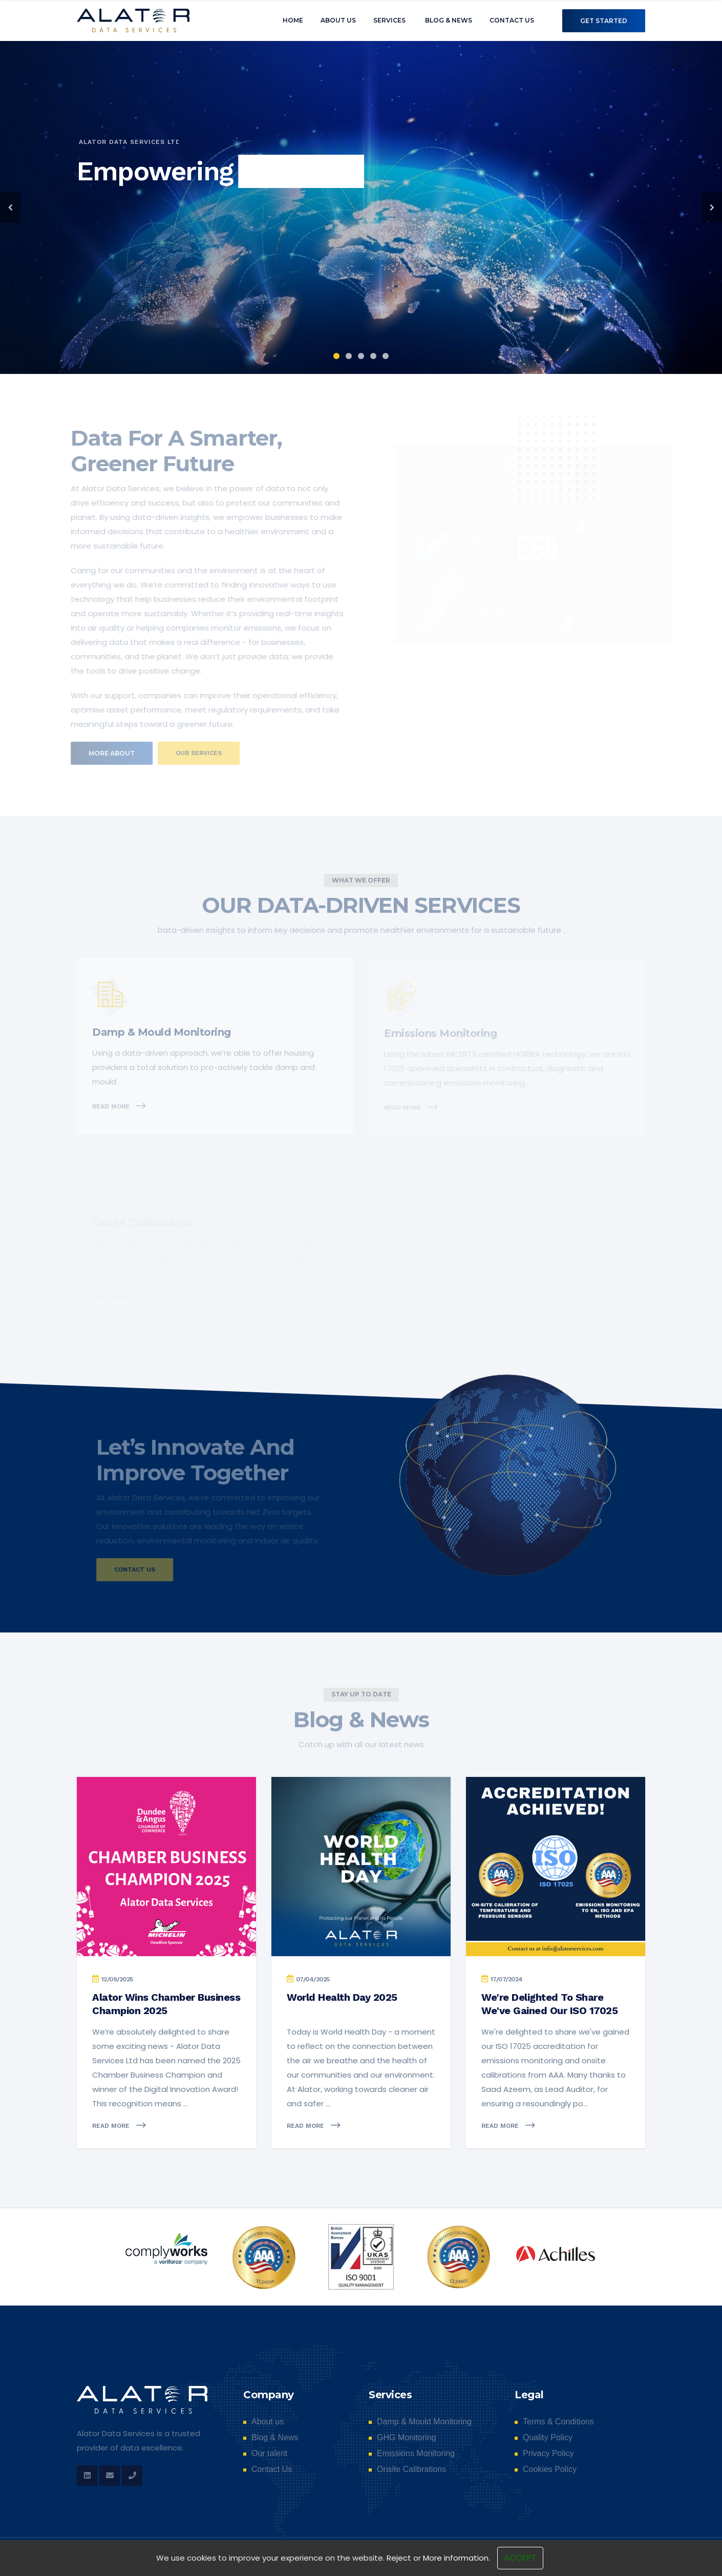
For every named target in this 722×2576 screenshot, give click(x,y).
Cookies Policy (550, 2469)
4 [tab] (373, 356)
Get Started (603, 21)
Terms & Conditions (558, 2422)
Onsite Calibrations (411, 2469)
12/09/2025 (117, 1979)
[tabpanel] (361, 207)
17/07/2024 (507, 1979)
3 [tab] (361, 356)
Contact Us (512, 20)
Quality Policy (547, 2438)
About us (338, 20)
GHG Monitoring (406, 2438)
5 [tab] (386, 356)
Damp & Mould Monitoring (424, 2422)
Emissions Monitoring (416, 2453)
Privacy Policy (548, 2453)
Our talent (269, 2453)
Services (389, 20)
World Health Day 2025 (342, 1997)
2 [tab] (349, 356)
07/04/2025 (313, 1979)
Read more (119, 2125)
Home (293, 20)
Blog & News (448, 20)
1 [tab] (336, 356)
